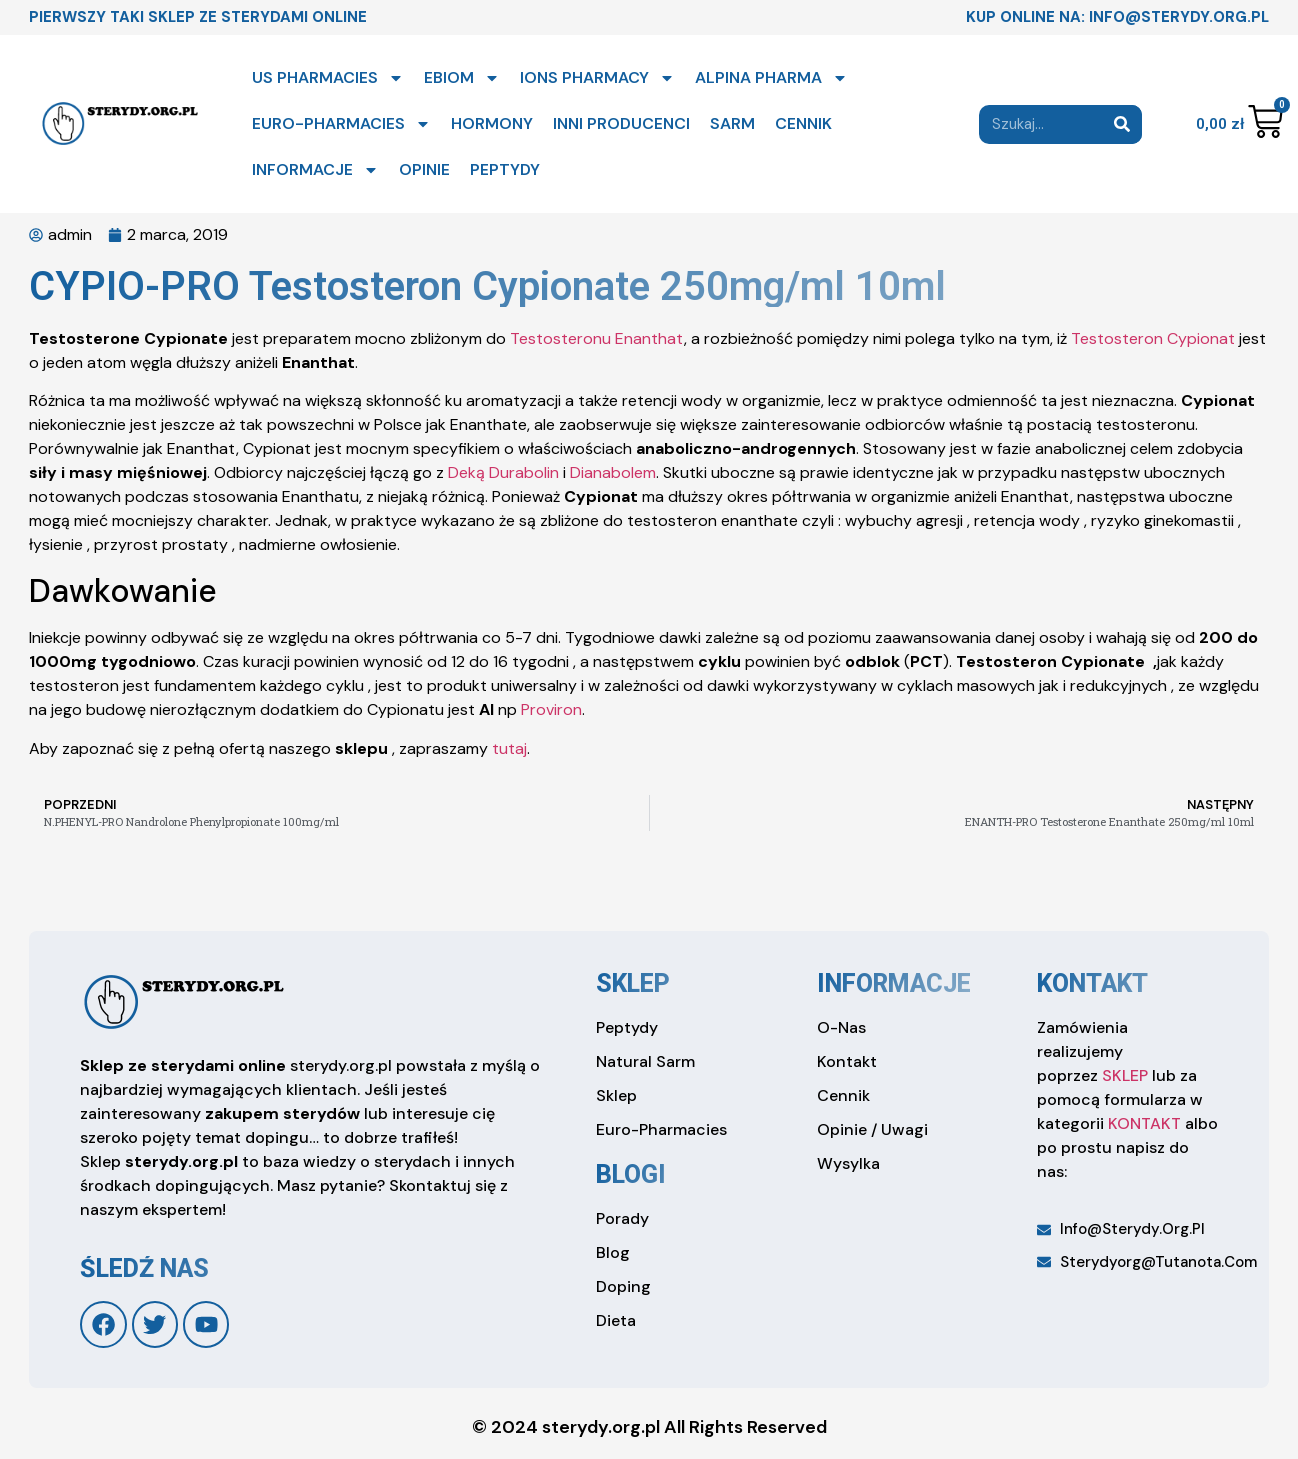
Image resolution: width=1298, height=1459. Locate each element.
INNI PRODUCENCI (621, 123)
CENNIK (803, 123)
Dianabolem (613, 472)
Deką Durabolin (503, 472)
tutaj (509, 748)
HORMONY (492, 123)
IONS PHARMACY (597, 78)
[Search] (1122, 124)
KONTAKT (1144, 1123)
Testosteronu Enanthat (597, 338)
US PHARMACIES (328, 78)
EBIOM (462, 78)
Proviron (551, 709)
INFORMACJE (315, 170)
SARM (732, 123)
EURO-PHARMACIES (341, 124)
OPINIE (424, 169)
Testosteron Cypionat (1153, 338)
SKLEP (1125, 1075)
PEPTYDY (505, 169)
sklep (633, 983)
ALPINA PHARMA (771, 78)
